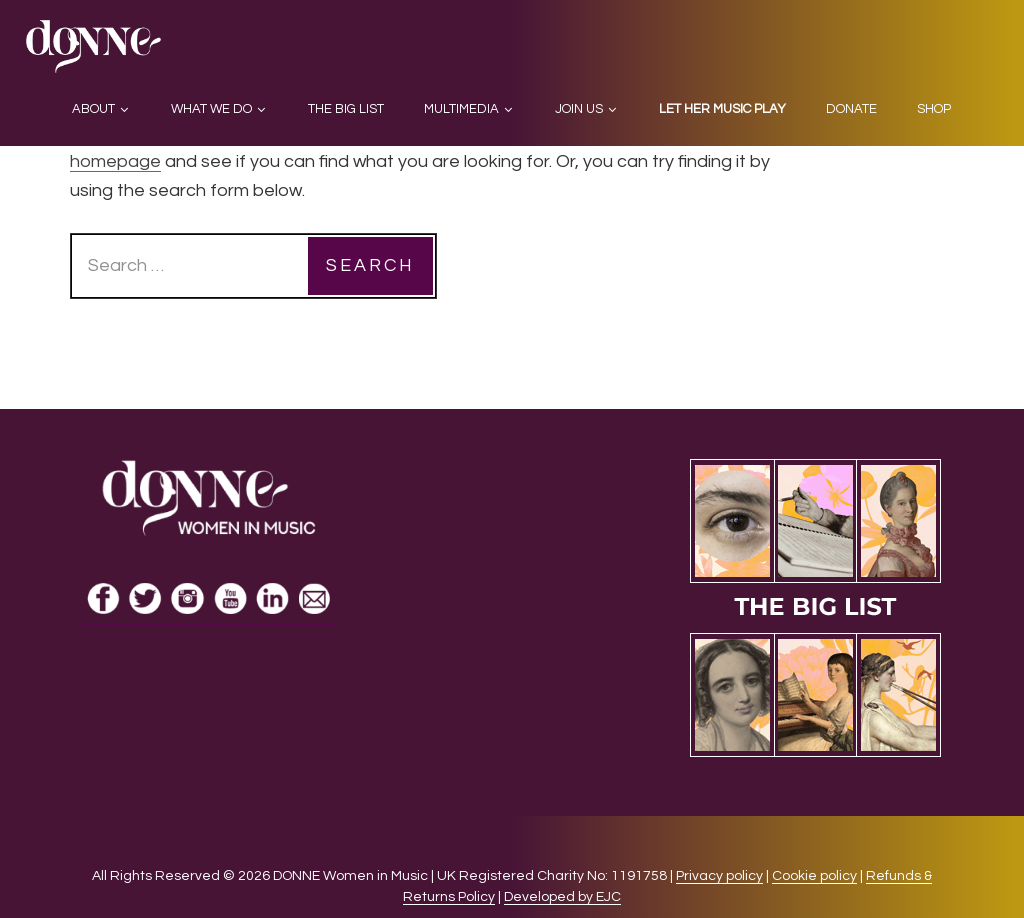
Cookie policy (814, 876)
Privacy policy (719, 876)
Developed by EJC (562, 897)
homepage (115, 161)
